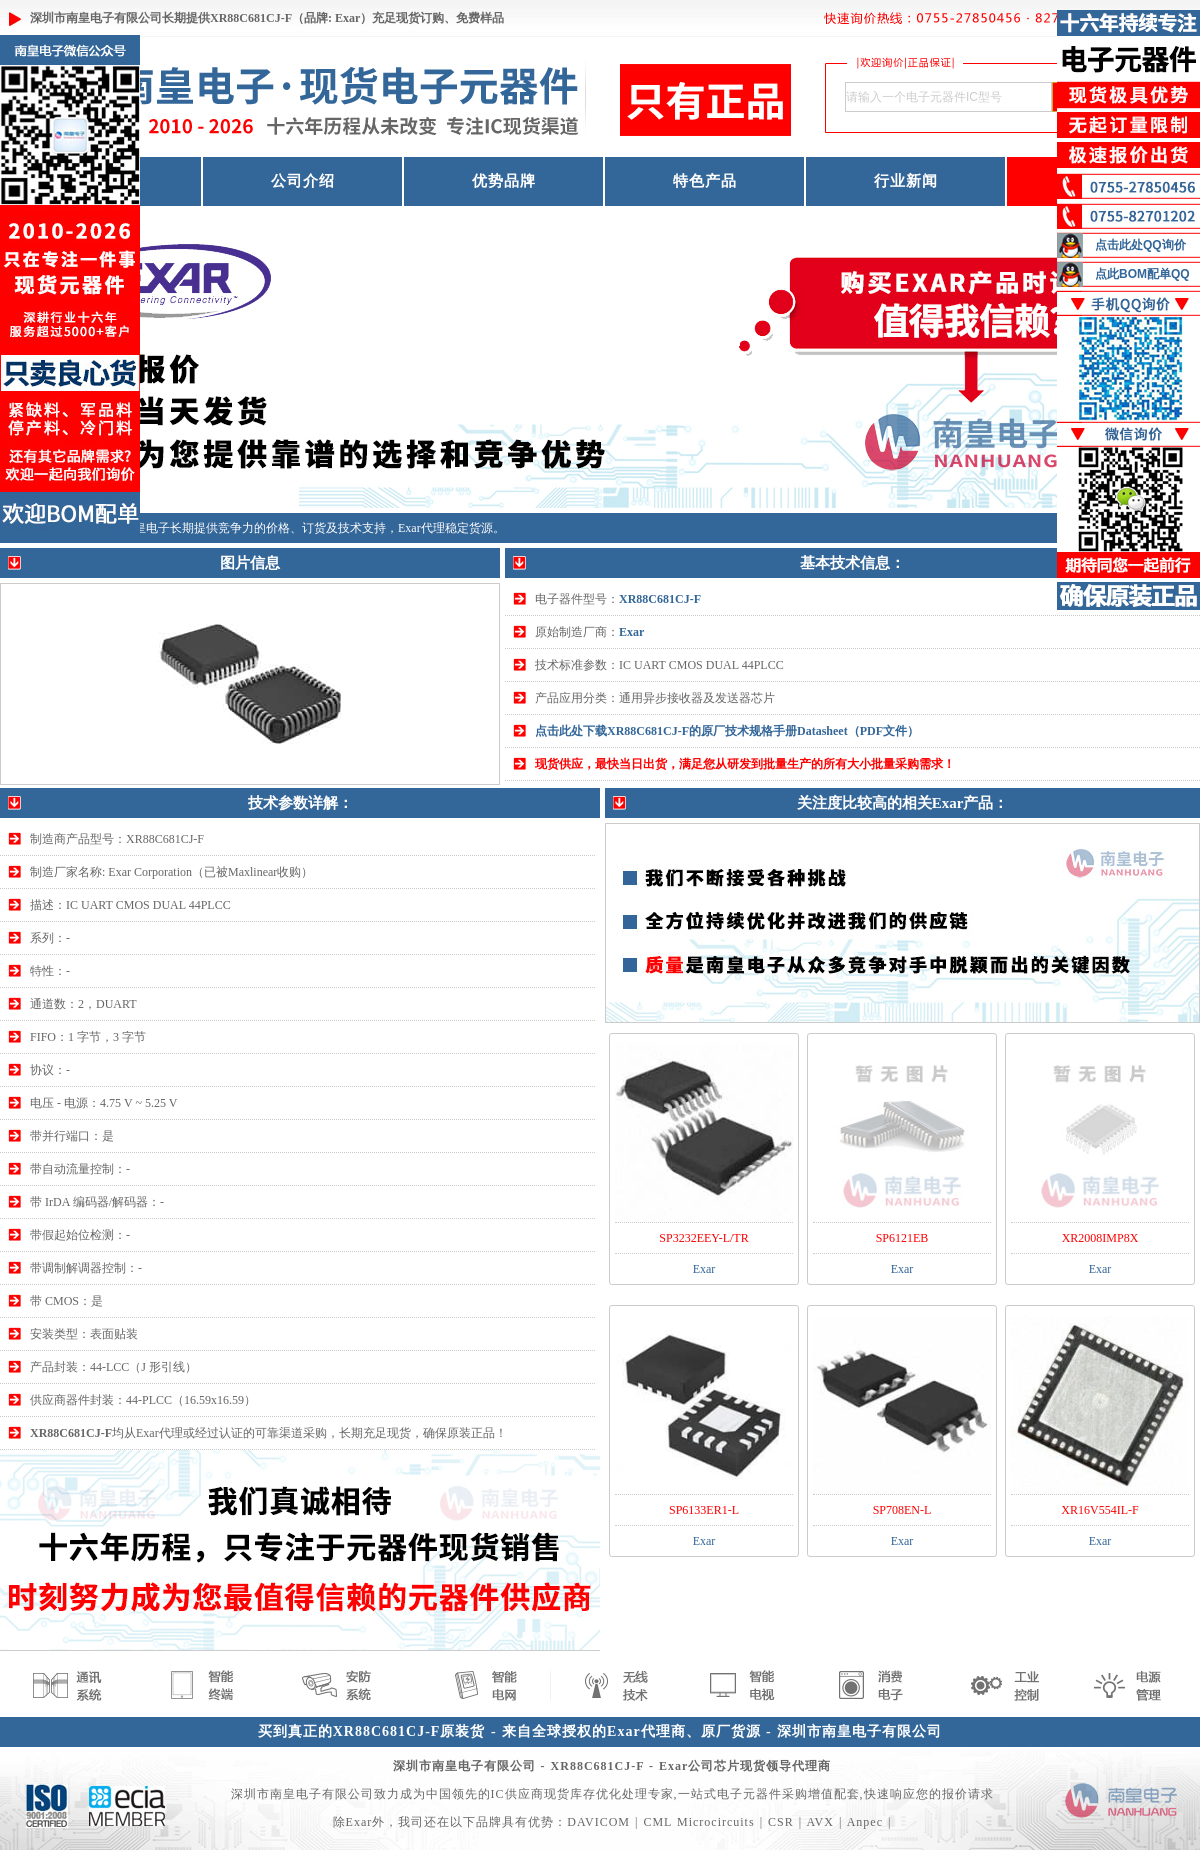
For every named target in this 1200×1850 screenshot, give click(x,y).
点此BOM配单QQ (1142, 274)
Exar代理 (421, 528)
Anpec (865, 1822)
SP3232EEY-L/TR (703, 1238)
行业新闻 (906, 181)
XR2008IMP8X (1100, 1238)
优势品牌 (504, 181)
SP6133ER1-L (704, 1510)
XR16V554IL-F (1099, 1510)
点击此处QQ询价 (1140, 245)
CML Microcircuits (698, 1822)
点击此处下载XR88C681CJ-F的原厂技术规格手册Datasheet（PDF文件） (727, 731)
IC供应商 (517, 1794)
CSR (781, 1822)
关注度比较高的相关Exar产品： (903, 803)
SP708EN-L (902, 1510)
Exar (631, 632)
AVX (819, 1822)
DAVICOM (598, 1822)
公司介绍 (303, 181)
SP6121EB (902, 1238)
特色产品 (705, 181)
